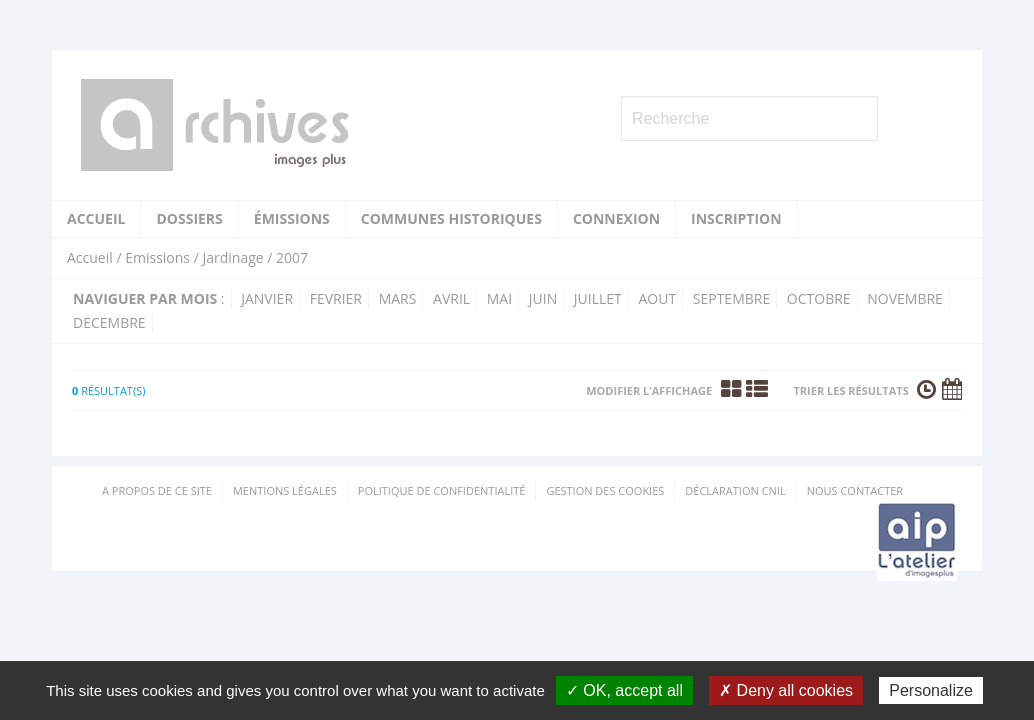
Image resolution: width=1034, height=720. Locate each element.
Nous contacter (855, 490)
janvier (267, 298)
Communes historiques (451, 218)
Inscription (736, 218)
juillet (598, 298)
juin (543, 298)
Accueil (96, 218)
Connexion (616, 218)
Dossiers (189, 218)
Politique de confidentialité (442, 490)
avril (451, 298)
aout (657, 298)
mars (398, 298)
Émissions (292, 218)
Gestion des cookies (605, 490)
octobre (819, 298)
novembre (905, 298)
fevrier (336, 298)
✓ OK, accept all (624, 690)
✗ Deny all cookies (786, 690)
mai (499, 298)
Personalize (931, 690)
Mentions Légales (285, 490)
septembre (731, 298)
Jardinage (232, 257)
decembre (109, 322)
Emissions (157, 257)
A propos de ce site (157, 490)
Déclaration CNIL (735, 490)
